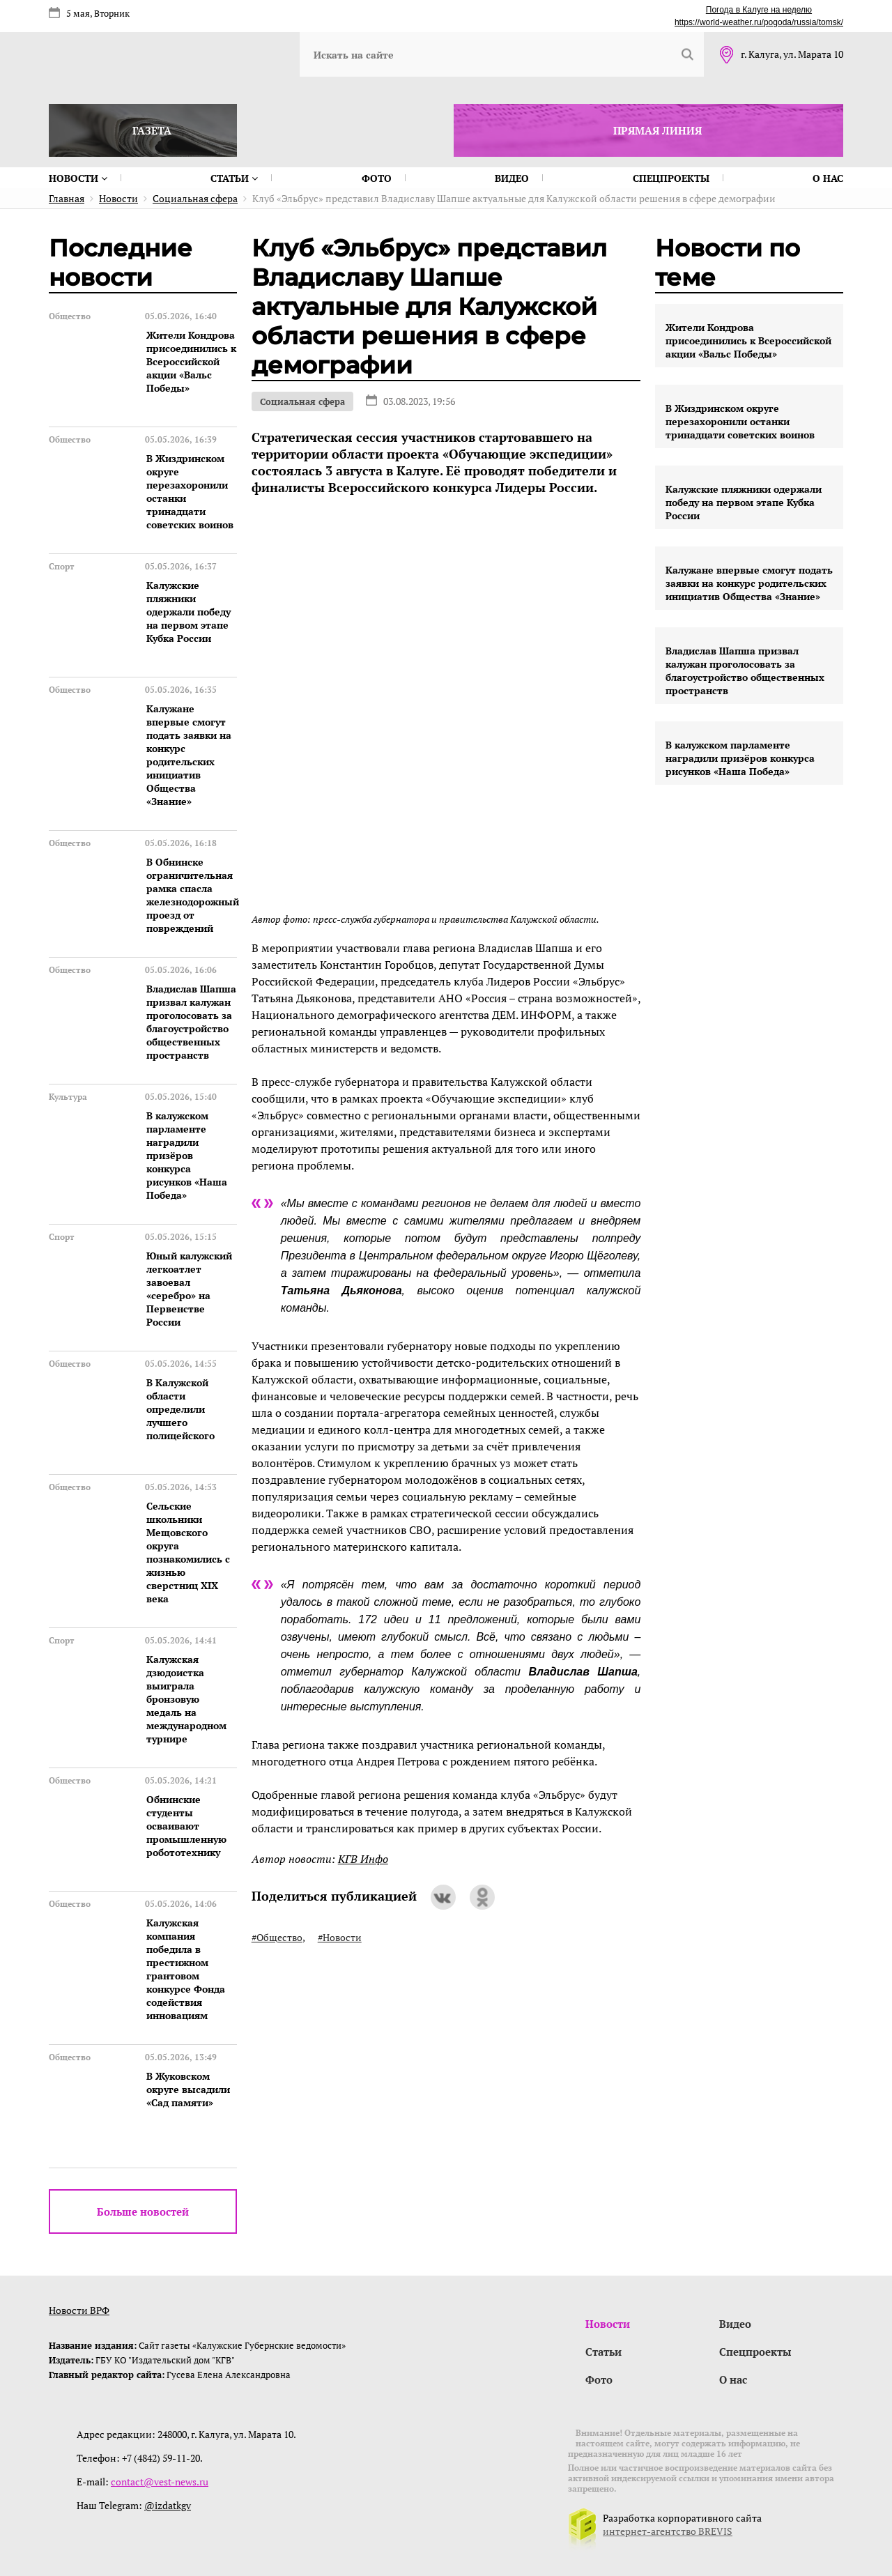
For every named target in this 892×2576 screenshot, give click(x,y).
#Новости (340, 1937)
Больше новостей (143, 2211)
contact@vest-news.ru (159, 2481)
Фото (377, 178)
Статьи (234, 178)
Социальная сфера (302, 401)
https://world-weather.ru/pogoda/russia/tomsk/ (759, 22)
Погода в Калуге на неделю (759, 10)
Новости (78, 178)
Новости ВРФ (79, 2310)
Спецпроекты (671, 178)
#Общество (277, 1937)
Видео (512, 178)
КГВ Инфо (363, 1858)
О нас (828, 178)
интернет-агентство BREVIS (667, 2531)
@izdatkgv (167, 2505)
